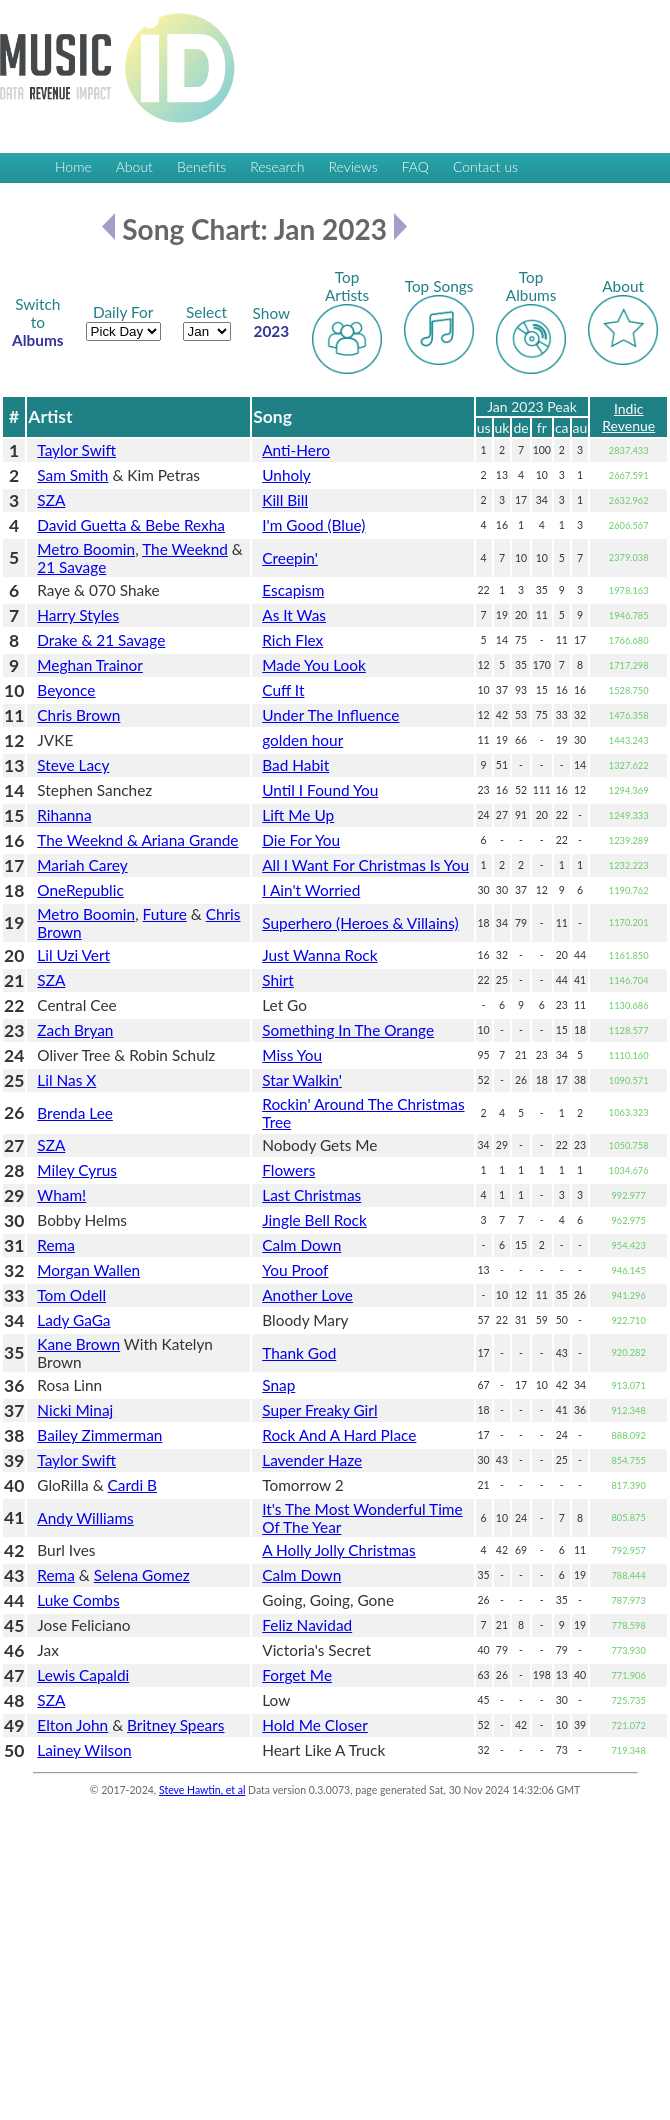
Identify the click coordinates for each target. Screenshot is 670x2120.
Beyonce (66, 690)
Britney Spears (175, 1725)
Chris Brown (78, 715)
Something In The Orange (348, 1030)
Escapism (293, 590)
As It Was (294, 615)
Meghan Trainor (90, 665)
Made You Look (314, 665)
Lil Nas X (66, 1080)
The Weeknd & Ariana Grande (137, 840)
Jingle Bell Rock (314, 1220)
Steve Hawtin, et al (202, 1790)
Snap (278, 1385)
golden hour (302, 740)
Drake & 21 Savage (101, 640)
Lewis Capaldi (83, 1675)
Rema (56, 1245)
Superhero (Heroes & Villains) (360, 923)
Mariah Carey (82, 865)
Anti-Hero (296, 450)
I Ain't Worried (311, 890)
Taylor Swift (76, 450)
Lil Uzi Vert (73, 955)
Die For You (301, 840)
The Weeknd (185, 549)
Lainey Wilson (84, 1750)
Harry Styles (78, 615)
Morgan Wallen (88, 1270)
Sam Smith (72, 475)
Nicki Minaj (75, 1410)
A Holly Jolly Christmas (338, 1550)
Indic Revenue (628, 417)
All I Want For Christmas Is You (365, 865)
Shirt (278, 980)
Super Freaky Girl (319, 1410)
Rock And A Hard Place (339, 1435)
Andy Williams (85, 1518)
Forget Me (297, 1675)
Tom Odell (71, 1295)
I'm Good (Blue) (313, 525)
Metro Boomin (86, 549)
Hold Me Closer (315, 1725)
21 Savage (71, 567)
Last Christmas (311, 1195)
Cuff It (283, 690)
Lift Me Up (298, 815)
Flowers (288, 1170)
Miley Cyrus (77, 1170)
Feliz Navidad (307, 1625)
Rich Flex (292, 640)
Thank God (299, 1353)
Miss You (292, 1055)
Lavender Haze (312, 1460)
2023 (272, 322)
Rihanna (64, 815)
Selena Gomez (142, 1575)
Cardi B (132, 1485)
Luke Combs (78, 1600)
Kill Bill (285, 500)
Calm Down (301, 1245)
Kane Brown (78, 1344)
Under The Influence (330, 715)
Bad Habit (295, 765)
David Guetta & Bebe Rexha (131, 525)
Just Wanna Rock (319, 955)
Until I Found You (320, 790)
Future (165, 914)
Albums (38, 322)
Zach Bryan (75, 1030)
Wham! (61, 1195)
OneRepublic (80, 890)
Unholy (286, 475)
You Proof (295, 1270)
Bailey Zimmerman (99, 1435)
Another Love (307, 1295)
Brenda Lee (75, 1113)
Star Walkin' (302, 1080)
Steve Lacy (73, 765)
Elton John (72, 1725)
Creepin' (290, 558)
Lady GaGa (73, 1320)
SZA (51, 500)
